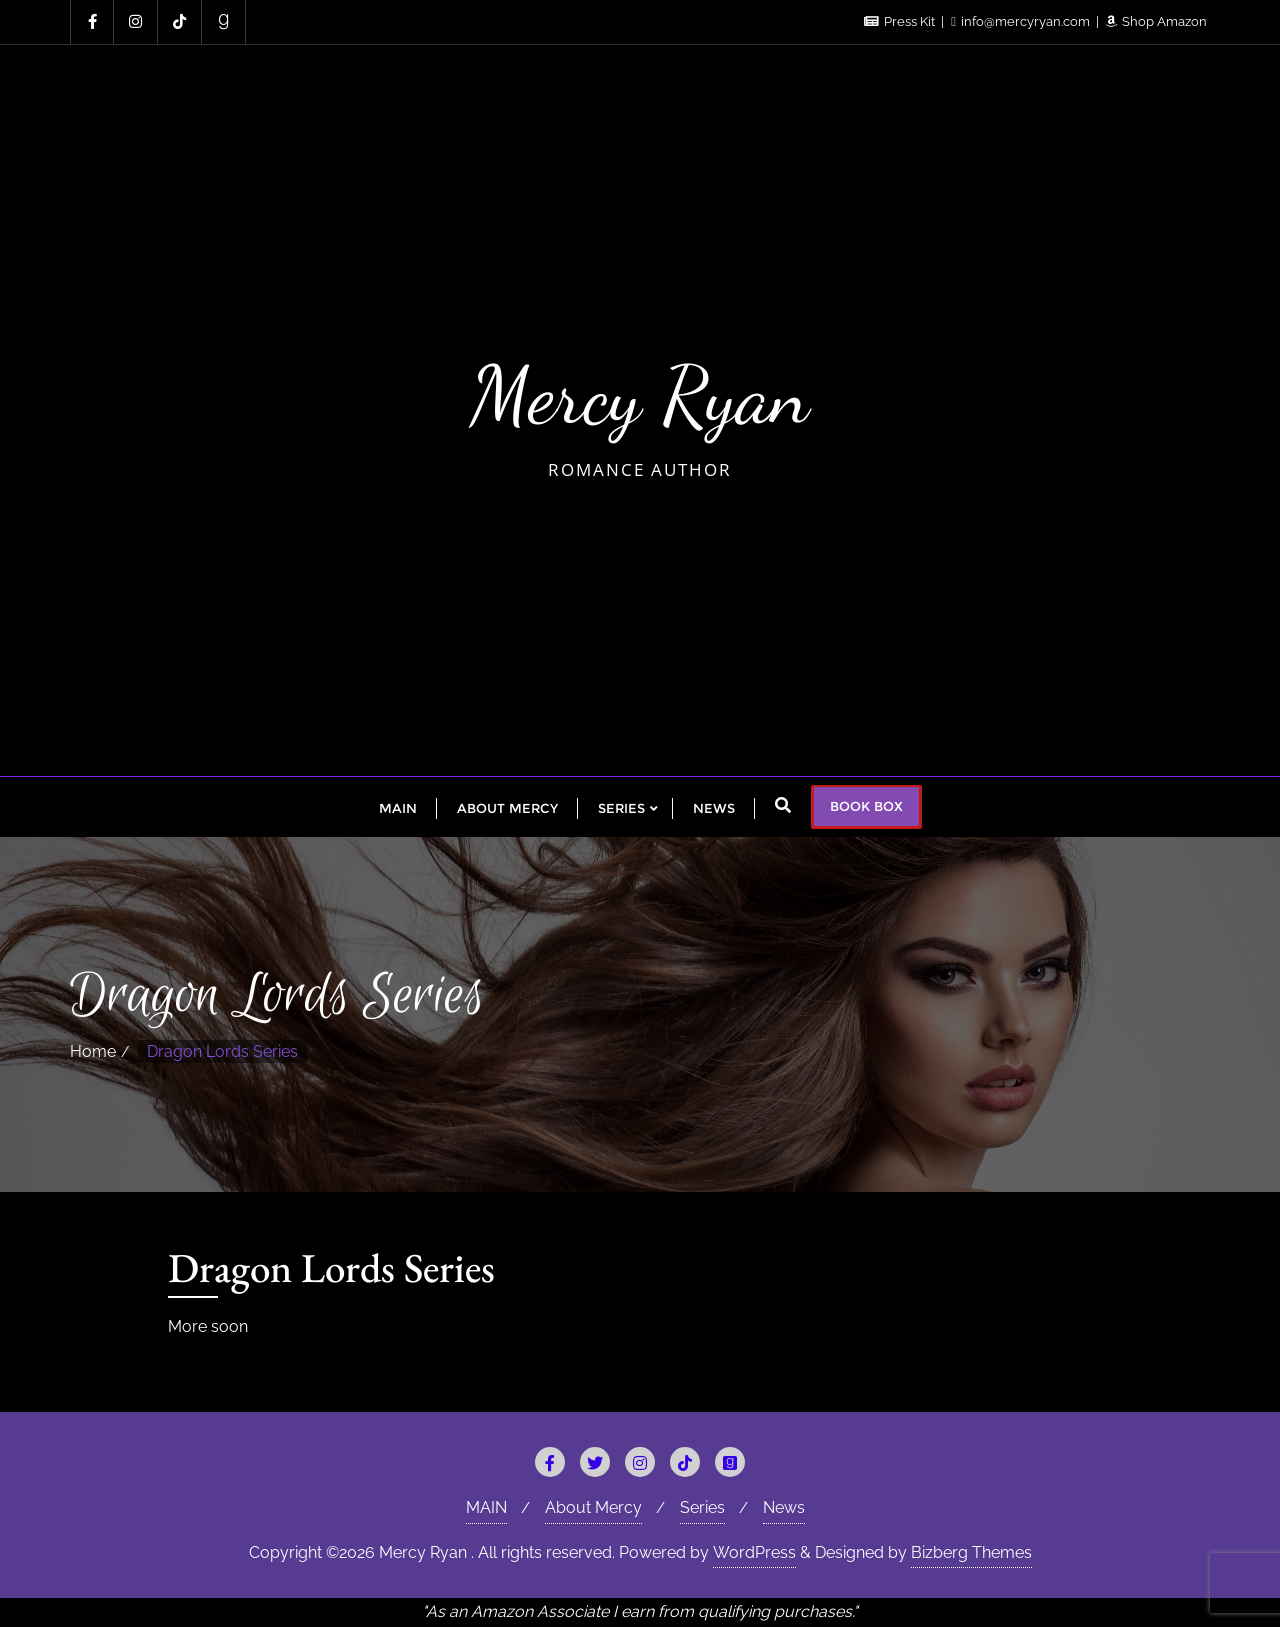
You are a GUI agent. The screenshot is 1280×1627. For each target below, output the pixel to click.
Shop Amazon (1156, 21)
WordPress (754, 1552)
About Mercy (593, 1507)
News (784, 1507)
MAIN (486, 1507)
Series (702, 1507)
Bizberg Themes (971, 1552)
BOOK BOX (866, 806)
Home (93, 1051)
